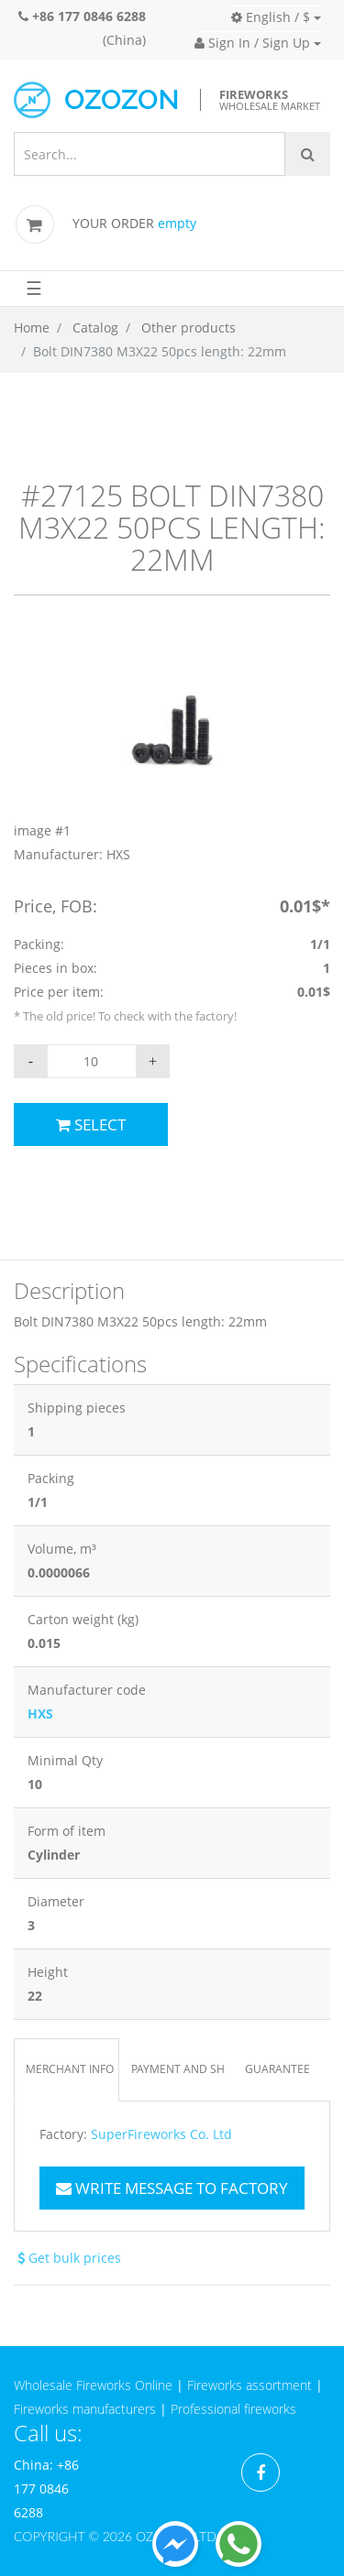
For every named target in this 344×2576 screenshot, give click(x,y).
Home (32, 327)
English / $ (270, 17)
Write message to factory (172, 2188)
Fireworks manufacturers (85, 2409)
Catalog (95, 327)
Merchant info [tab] (70, 2069)
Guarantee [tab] (277, 2069)
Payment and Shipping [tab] (178, 2069)
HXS (40, 1713)
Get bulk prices (67, 2257)
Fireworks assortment (249, 2385)
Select (91, 1124)
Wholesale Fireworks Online (93, 2385)
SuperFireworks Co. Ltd (161, 2134)
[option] (172, 754)
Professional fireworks (233, 2409)
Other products (188, 327)
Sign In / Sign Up (252, 42)
